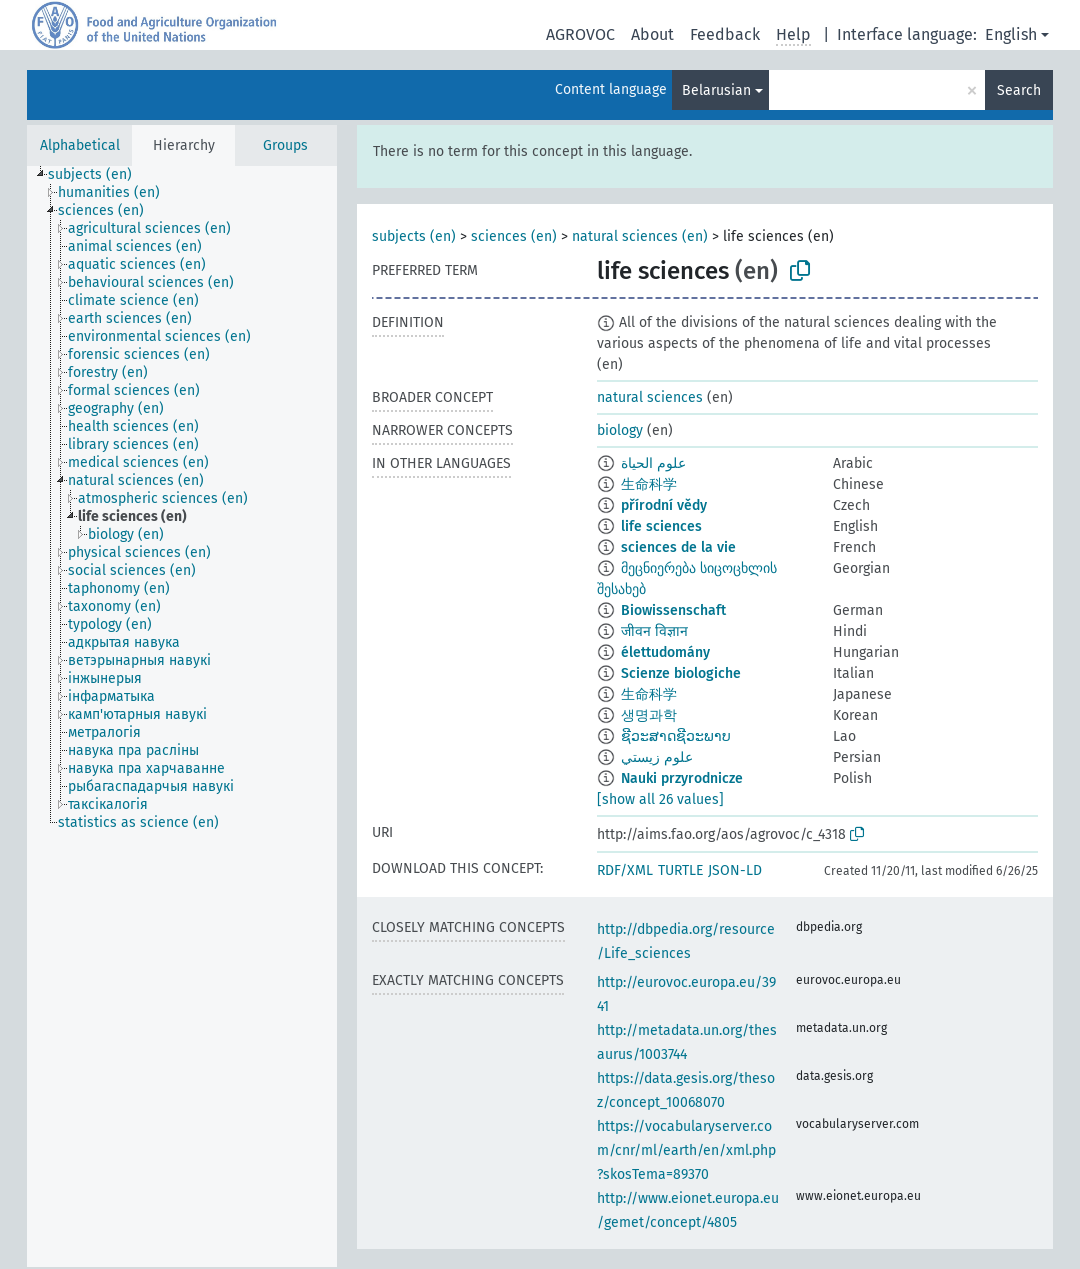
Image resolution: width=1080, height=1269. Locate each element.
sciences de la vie (678, 547)
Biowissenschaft (673, 610)
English (1011, 34)
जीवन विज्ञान (654, 631)
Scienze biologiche (681, 673)
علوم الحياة (653, 463)
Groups (285, 145)
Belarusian (716, 90)
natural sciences (650, 397)
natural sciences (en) (640, 236)
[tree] (182, 716)
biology (620, 430)
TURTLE (680, 870)
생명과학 (649, 715)
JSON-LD (735, 870)
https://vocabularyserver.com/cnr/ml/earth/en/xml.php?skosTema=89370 (686, 1150)
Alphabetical (80, 145)
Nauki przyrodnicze (682, 778)
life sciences (661, 526)
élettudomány (665, 652)
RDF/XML (625, 870)
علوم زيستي (657, 757)
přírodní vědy (664, 505)
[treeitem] (98, 175)
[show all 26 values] (660, 799)
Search (1019, 90)
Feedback (725, 34)
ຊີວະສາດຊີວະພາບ (676, 736)
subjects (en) (414, 236)
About (652, 34)
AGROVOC (580, 34)
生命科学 (649, 484)
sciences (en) (514, 236)
